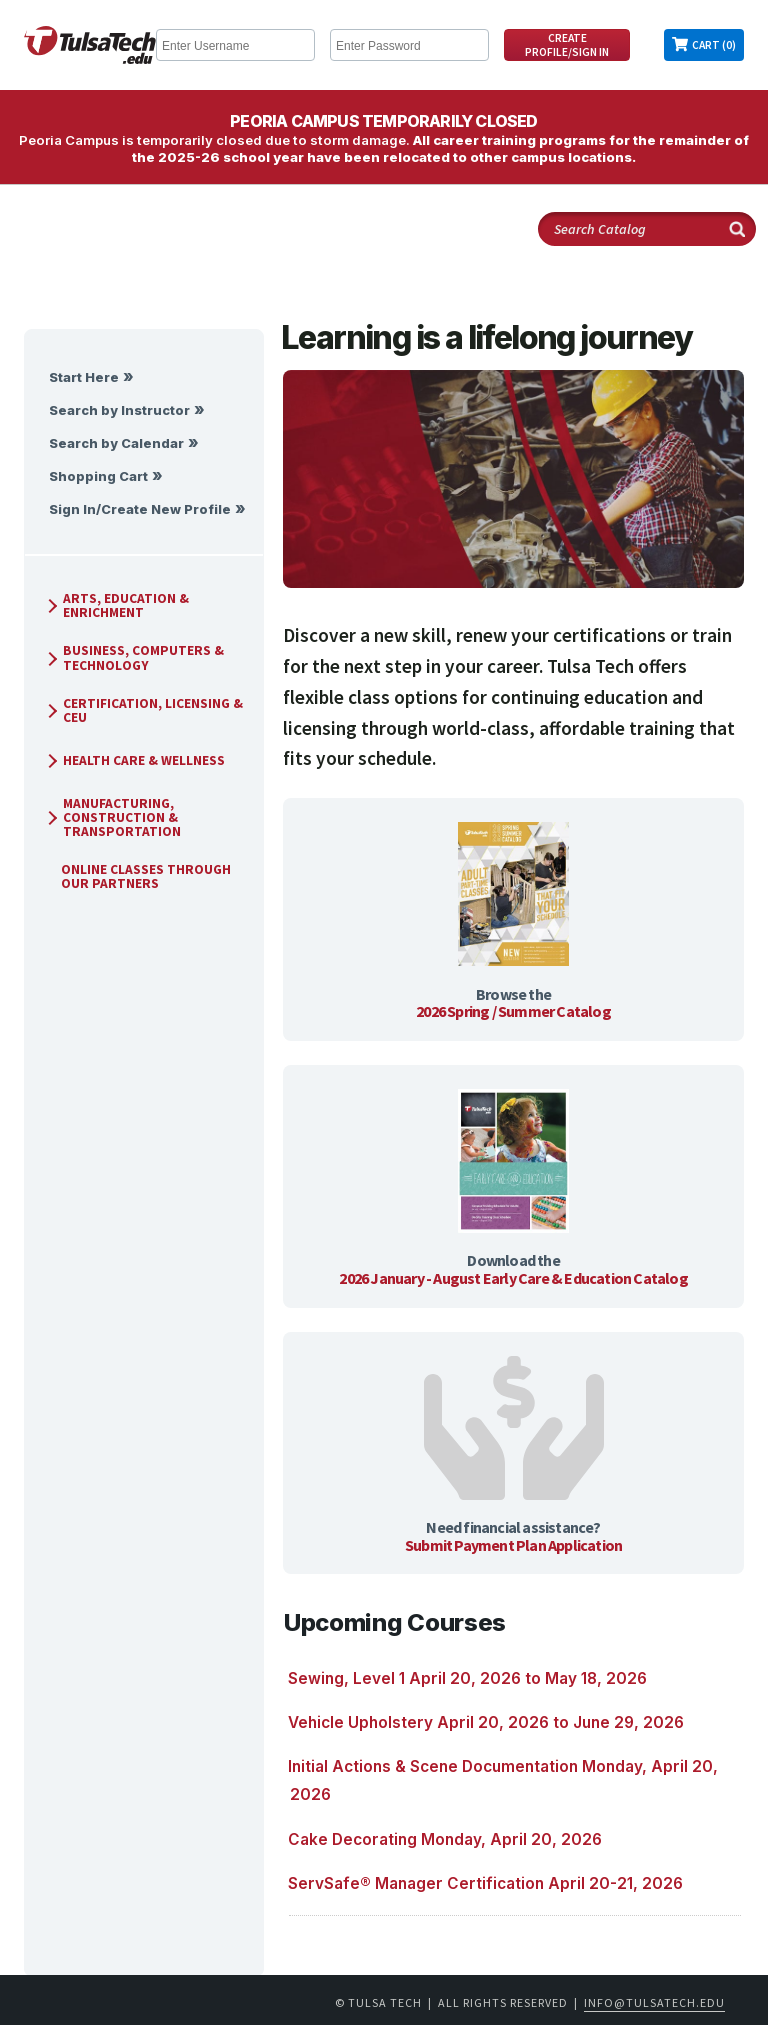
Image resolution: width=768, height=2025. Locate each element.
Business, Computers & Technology (133, 657)
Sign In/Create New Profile (140, 509)
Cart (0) (714, 45)
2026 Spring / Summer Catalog (513, 1011)
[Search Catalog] (647, 229)
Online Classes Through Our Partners (138, 876)
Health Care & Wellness (134, 760)
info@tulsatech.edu (654, 2002)
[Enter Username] (235, 45)
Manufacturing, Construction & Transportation (112, 817)
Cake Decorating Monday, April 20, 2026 (445, 1839)
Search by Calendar (116, 443)
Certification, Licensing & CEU (143, 710)
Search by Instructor (119, 410)
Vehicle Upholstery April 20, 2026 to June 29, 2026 (486, 1722)
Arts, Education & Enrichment (116, 605)
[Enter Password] (409, 45)
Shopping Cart (98, 476)
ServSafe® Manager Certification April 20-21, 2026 (485, 1883)
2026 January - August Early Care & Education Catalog (513, 1278)
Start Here (84, 377)
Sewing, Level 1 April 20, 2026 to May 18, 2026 (467, 1678)
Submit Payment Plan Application (513, 1545)
